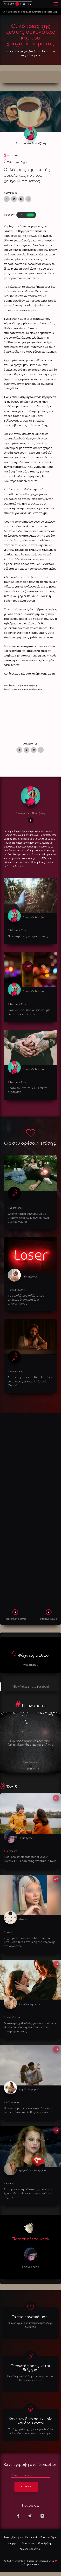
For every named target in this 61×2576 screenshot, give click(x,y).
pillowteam (24, 1919)
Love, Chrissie (13, 2017)
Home (8, 51)
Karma (9, 2183)
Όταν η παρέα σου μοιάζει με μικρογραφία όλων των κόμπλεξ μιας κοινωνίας (28, 1217)
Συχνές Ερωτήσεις (13, 2537)
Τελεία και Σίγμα (17, 162)
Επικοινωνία (31, 2537)
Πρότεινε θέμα (48, 2537)
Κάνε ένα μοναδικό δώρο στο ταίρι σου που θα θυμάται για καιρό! (30, 2378)
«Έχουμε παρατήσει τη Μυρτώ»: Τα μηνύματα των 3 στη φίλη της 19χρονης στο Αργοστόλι (29, 1942)
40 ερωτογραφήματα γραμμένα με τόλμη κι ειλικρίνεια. (30, 2324)
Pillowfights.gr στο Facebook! (31, 1686)
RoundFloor (34, 2564)
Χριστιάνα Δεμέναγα (29, 2004)
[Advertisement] (30, 1512)
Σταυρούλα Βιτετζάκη (30, 143)
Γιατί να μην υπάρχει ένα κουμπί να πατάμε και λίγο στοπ (29, 1012)
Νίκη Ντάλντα (29, 1276)
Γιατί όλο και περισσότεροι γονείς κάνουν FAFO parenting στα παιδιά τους (30, 1859)
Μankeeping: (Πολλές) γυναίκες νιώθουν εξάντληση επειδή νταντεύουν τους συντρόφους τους (30, 2027)
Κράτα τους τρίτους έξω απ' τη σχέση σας (27, 1090)
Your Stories (16, 1207)
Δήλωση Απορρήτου (30, 2548)
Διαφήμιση (13, 2543)
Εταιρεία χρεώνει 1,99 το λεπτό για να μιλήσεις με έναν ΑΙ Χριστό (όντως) (30, 1381)
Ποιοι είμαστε (28, 2543)
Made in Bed (16, 1371)
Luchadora (11, 1850)
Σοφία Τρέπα (26, 1837)
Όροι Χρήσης (45, 2543)
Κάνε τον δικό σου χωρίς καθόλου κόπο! (30, 2421)
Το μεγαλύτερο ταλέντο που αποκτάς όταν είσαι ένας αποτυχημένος (26, 1299)
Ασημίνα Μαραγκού (29, 2089)
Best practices (17, 1289)
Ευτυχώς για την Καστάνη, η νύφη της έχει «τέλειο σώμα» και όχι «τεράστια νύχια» (28, 2193)
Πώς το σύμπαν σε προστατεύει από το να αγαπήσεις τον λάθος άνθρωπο (29, 2110)
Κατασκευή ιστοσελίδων (39, 2560)
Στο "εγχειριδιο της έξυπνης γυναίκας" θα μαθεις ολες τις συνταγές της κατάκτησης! (30, 2431)
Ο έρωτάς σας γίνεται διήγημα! (30, 2368)
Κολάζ (9, 1932)
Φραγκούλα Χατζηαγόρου (32, 2170)
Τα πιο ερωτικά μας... (30, 2317)
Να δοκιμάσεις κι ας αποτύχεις (28, 936)
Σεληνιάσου (12, 2102)
